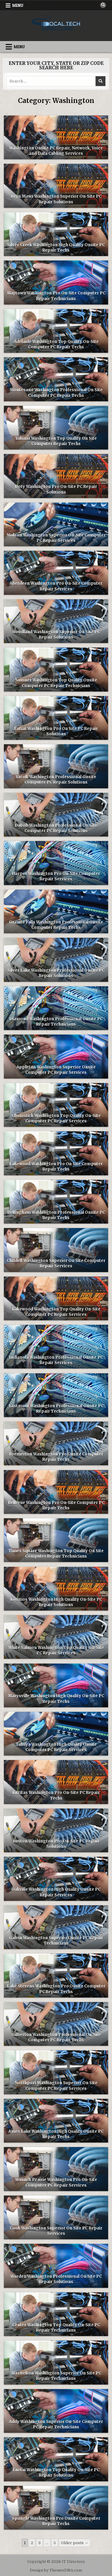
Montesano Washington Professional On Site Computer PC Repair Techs (56, 392)
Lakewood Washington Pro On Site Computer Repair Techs (56, 1166)
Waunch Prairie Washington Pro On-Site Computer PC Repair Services (56, 2182)
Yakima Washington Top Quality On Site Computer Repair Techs (56, 441)
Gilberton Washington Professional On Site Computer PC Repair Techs (56, 2037)
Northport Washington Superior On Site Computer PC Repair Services (56, 2085)
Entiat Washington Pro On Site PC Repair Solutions (56, 731)
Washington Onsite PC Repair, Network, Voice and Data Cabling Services (56, 151)
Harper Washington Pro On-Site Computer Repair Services (56, 876)
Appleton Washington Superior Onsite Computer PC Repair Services (56, 1070)
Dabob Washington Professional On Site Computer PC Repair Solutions (56, 828)
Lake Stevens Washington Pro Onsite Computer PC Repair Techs (56, 1989)
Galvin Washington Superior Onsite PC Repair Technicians (56, 1940)
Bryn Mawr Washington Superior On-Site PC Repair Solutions (56, 199)
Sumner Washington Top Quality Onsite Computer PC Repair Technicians (56, 683)
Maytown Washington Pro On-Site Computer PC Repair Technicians (56, 296)
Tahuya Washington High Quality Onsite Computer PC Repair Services (56, 1747)
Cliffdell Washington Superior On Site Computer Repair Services (56, 1263)
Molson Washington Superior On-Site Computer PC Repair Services (56, 538)
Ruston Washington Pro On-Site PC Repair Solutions (56, 1844)
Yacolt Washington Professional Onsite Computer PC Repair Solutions (56, 779)
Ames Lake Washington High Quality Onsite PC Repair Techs (56, 2134)
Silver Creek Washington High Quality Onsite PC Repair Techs (56, 247)
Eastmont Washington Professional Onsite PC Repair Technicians (56, 1408)
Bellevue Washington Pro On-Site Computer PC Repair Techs (56, 1505)
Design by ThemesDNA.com (56, 2570)
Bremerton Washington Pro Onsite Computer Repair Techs (56, 1457)
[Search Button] (103, 5)
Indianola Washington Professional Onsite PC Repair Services (56, 1360)
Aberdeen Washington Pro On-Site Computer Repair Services (56, 586)
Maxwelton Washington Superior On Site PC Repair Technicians (56, 2376)
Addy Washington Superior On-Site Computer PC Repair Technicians (56, 2424)
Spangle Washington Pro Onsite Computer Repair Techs (56, 2521)
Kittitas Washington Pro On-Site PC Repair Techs (56, 1795)
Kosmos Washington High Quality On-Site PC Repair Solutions (56, 1602)
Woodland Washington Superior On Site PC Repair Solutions (56, 634)
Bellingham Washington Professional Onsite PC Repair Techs (56, 1215)
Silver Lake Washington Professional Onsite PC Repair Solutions (56, 973)
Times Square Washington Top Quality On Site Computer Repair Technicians (56, 1553)
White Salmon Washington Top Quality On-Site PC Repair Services (56, 1650)
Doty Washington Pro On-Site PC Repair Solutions (56, 489)
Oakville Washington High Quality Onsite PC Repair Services (56, 1892)
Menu (17, 5)
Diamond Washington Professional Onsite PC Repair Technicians (56, 1021)
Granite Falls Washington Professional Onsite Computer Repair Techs (56, 925)
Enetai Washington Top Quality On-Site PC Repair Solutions (56, 2472)
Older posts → (74, 2543)
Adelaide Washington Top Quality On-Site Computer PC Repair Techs (56, 344)
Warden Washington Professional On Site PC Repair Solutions (56, 2279)
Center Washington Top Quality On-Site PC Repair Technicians (56, 2327)
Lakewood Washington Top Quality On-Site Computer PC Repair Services (56, 1312)
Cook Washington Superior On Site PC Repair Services (56, 2231)
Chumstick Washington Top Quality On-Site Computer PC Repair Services (56, 1118)
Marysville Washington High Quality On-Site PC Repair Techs (56, 1698)
